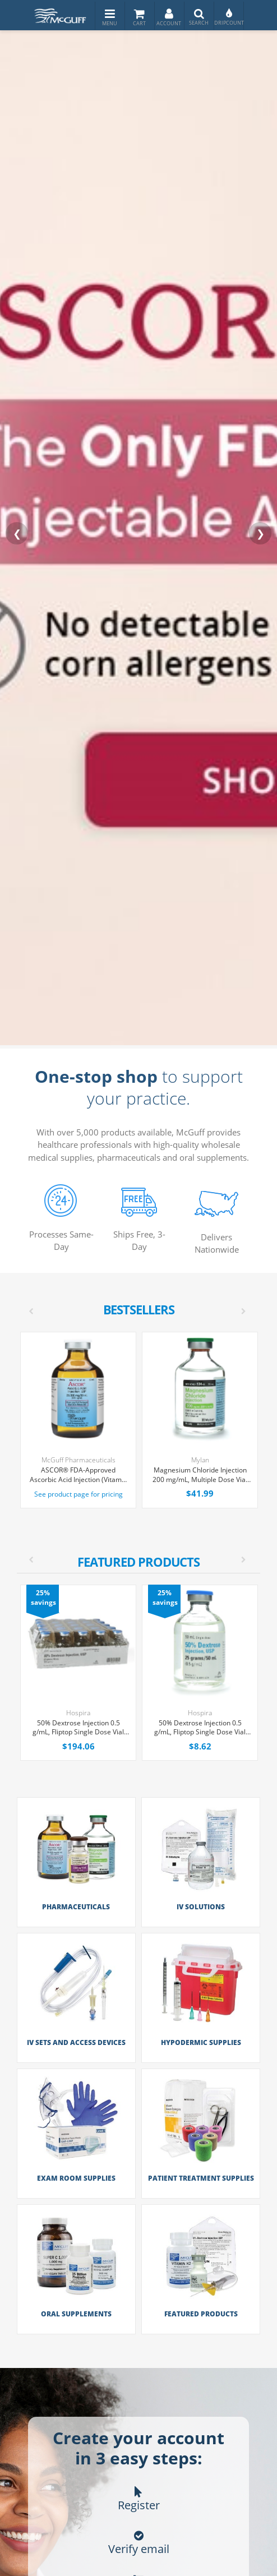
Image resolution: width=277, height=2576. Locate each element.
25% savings (43, 1597)
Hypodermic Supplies (201, 2042)
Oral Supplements (76, 2313)
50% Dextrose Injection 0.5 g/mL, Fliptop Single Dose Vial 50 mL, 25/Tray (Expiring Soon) (78, 1728)
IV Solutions (201, 1907)
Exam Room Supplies (76, 2177)
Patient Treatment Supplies (201, 2177)
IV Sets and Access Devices (76, 2042)
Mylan (200, 1460)
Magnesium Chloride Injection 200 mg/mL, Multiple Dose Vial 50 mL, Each (200, 1475)
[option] (139, 1673)
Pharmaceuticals (76, 1907)
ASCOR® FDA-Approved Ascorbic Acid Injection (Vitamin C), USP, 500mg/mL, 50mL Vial (78, 1475)
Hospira (78, 1713)
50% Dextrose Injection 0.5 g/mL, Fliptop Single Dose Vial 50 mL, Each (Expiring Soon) (200, 1728)
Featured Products (201, 2313)
